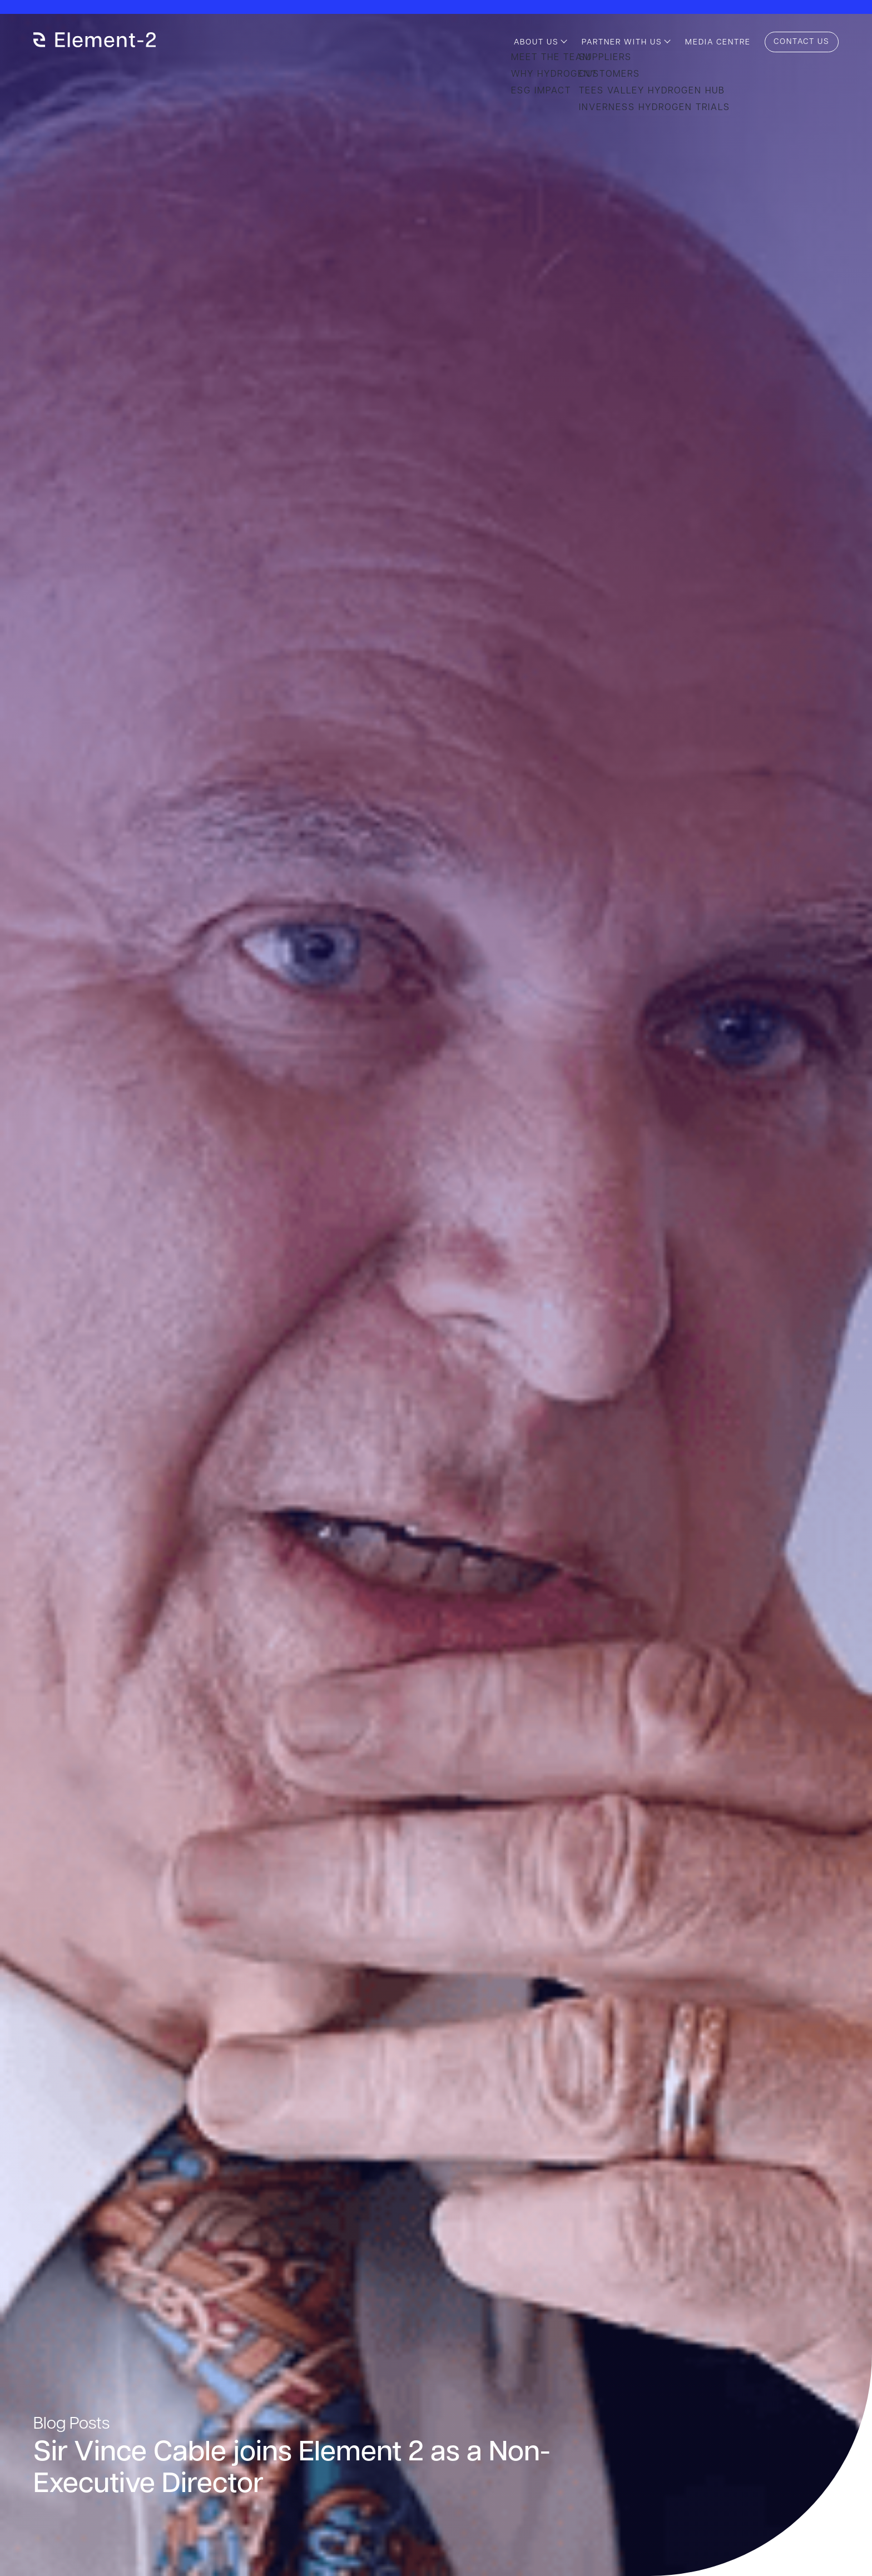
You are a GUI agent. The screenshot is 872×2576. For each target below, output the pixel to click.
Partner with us (622, 42)
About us (536, 42)
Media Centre (718, 42)
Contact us (802, 42)
